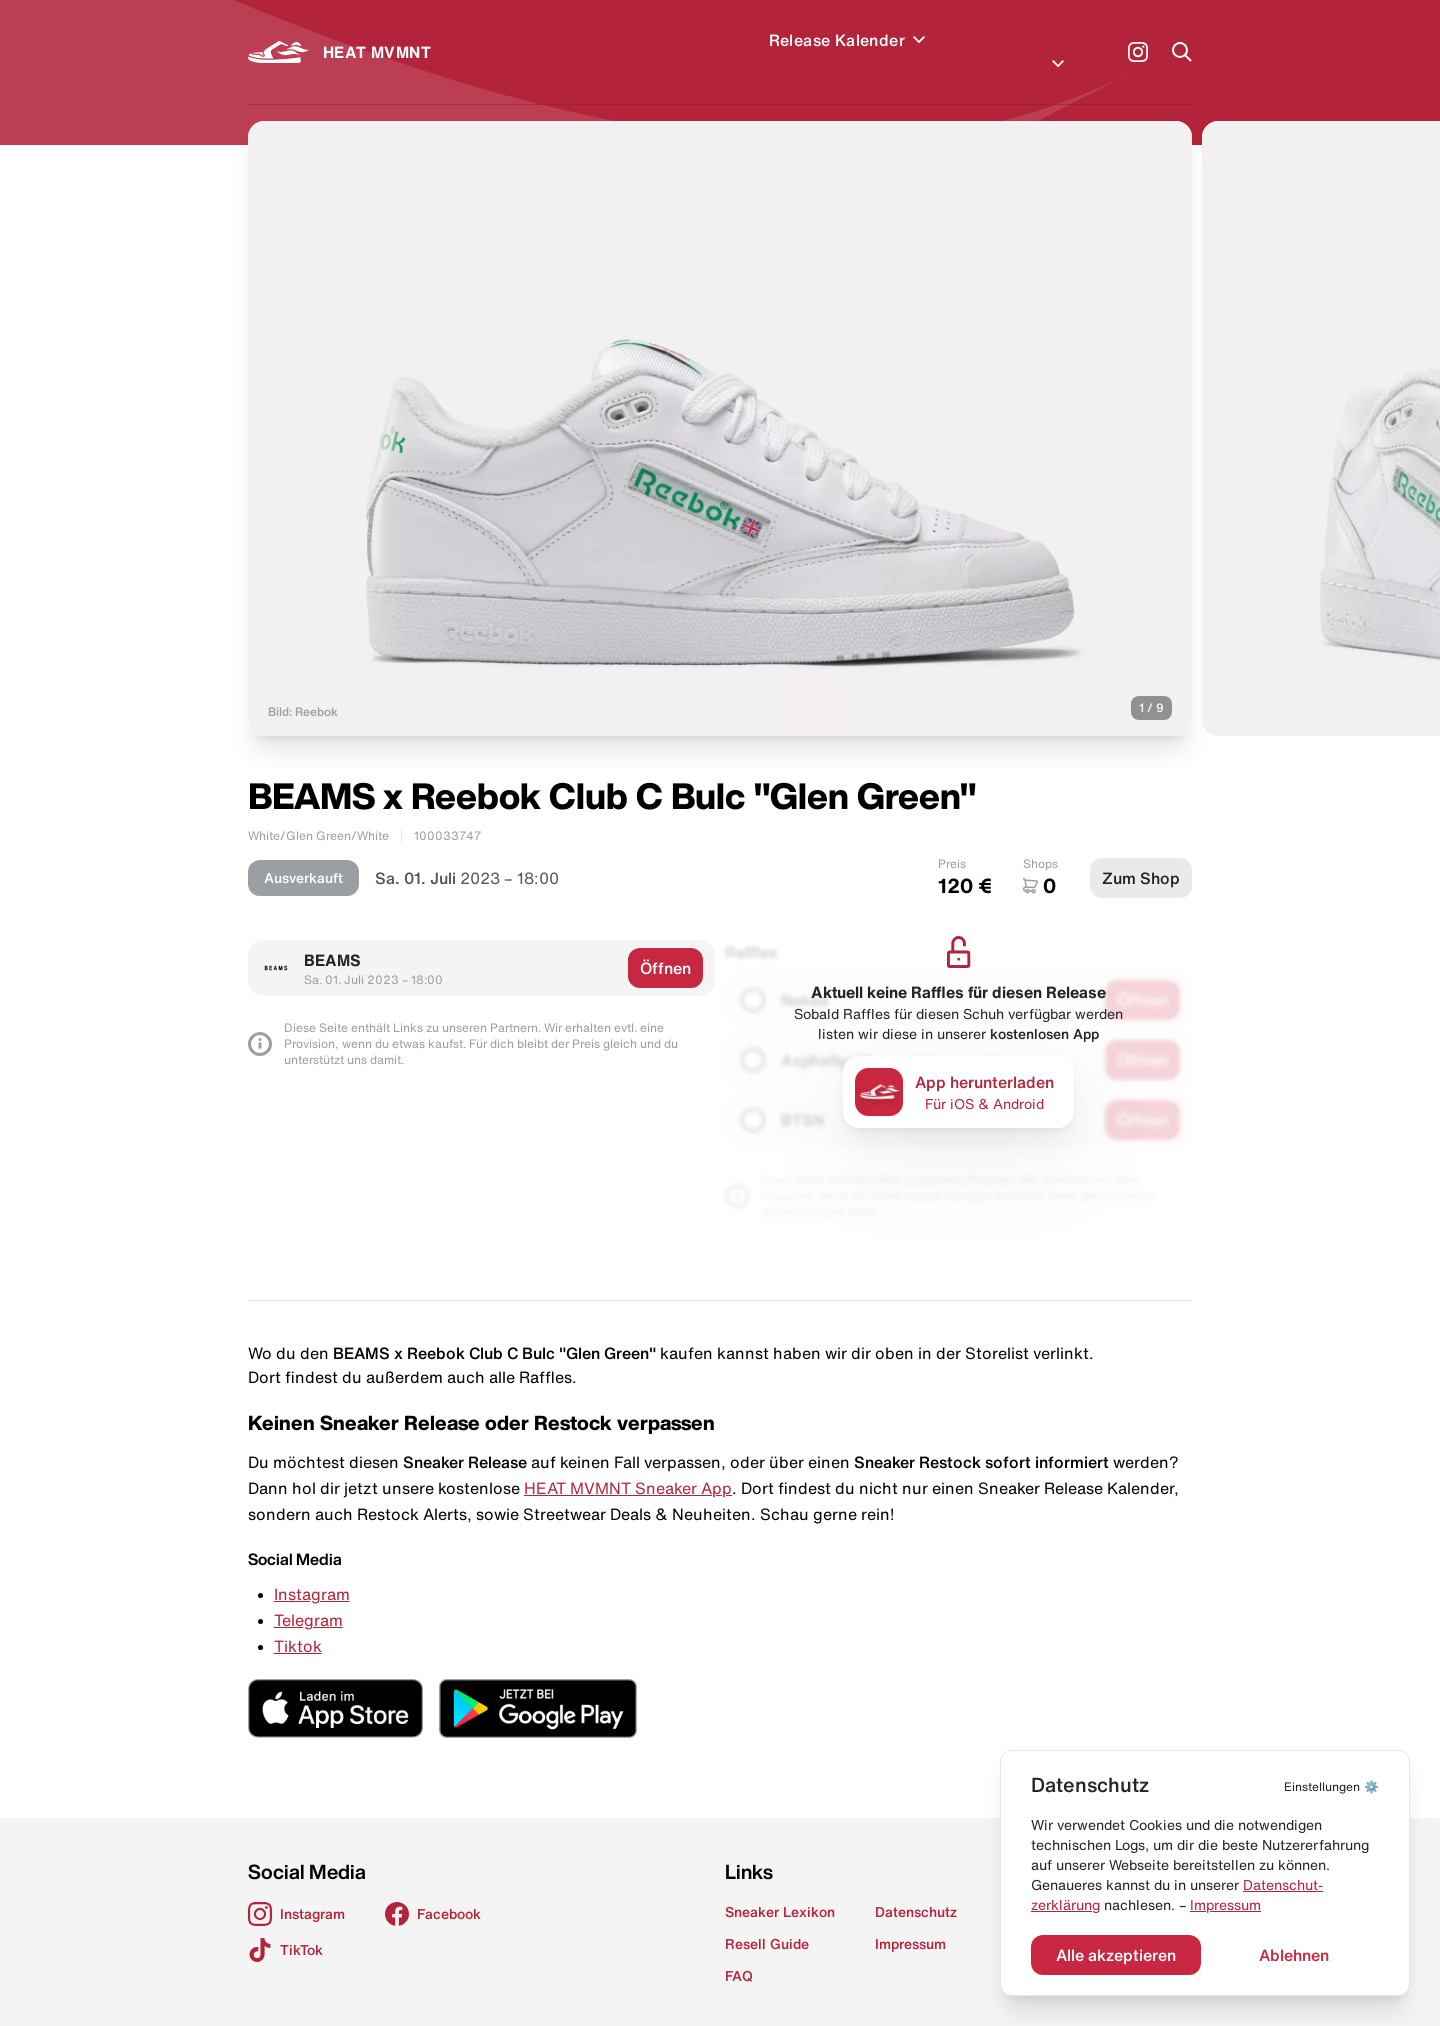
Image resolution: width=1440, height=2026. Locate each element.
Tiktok (298, 1622)
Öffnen (665, 944)
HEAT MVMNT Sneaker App (628, 1464)
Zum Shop (1141, 854)
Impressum (1225, 1905)
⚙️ (1331, 1786)
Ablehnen (1294, 1955)
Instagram (312, 1570)
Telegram (308, 1596)
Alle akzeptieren (1116, 1955)
